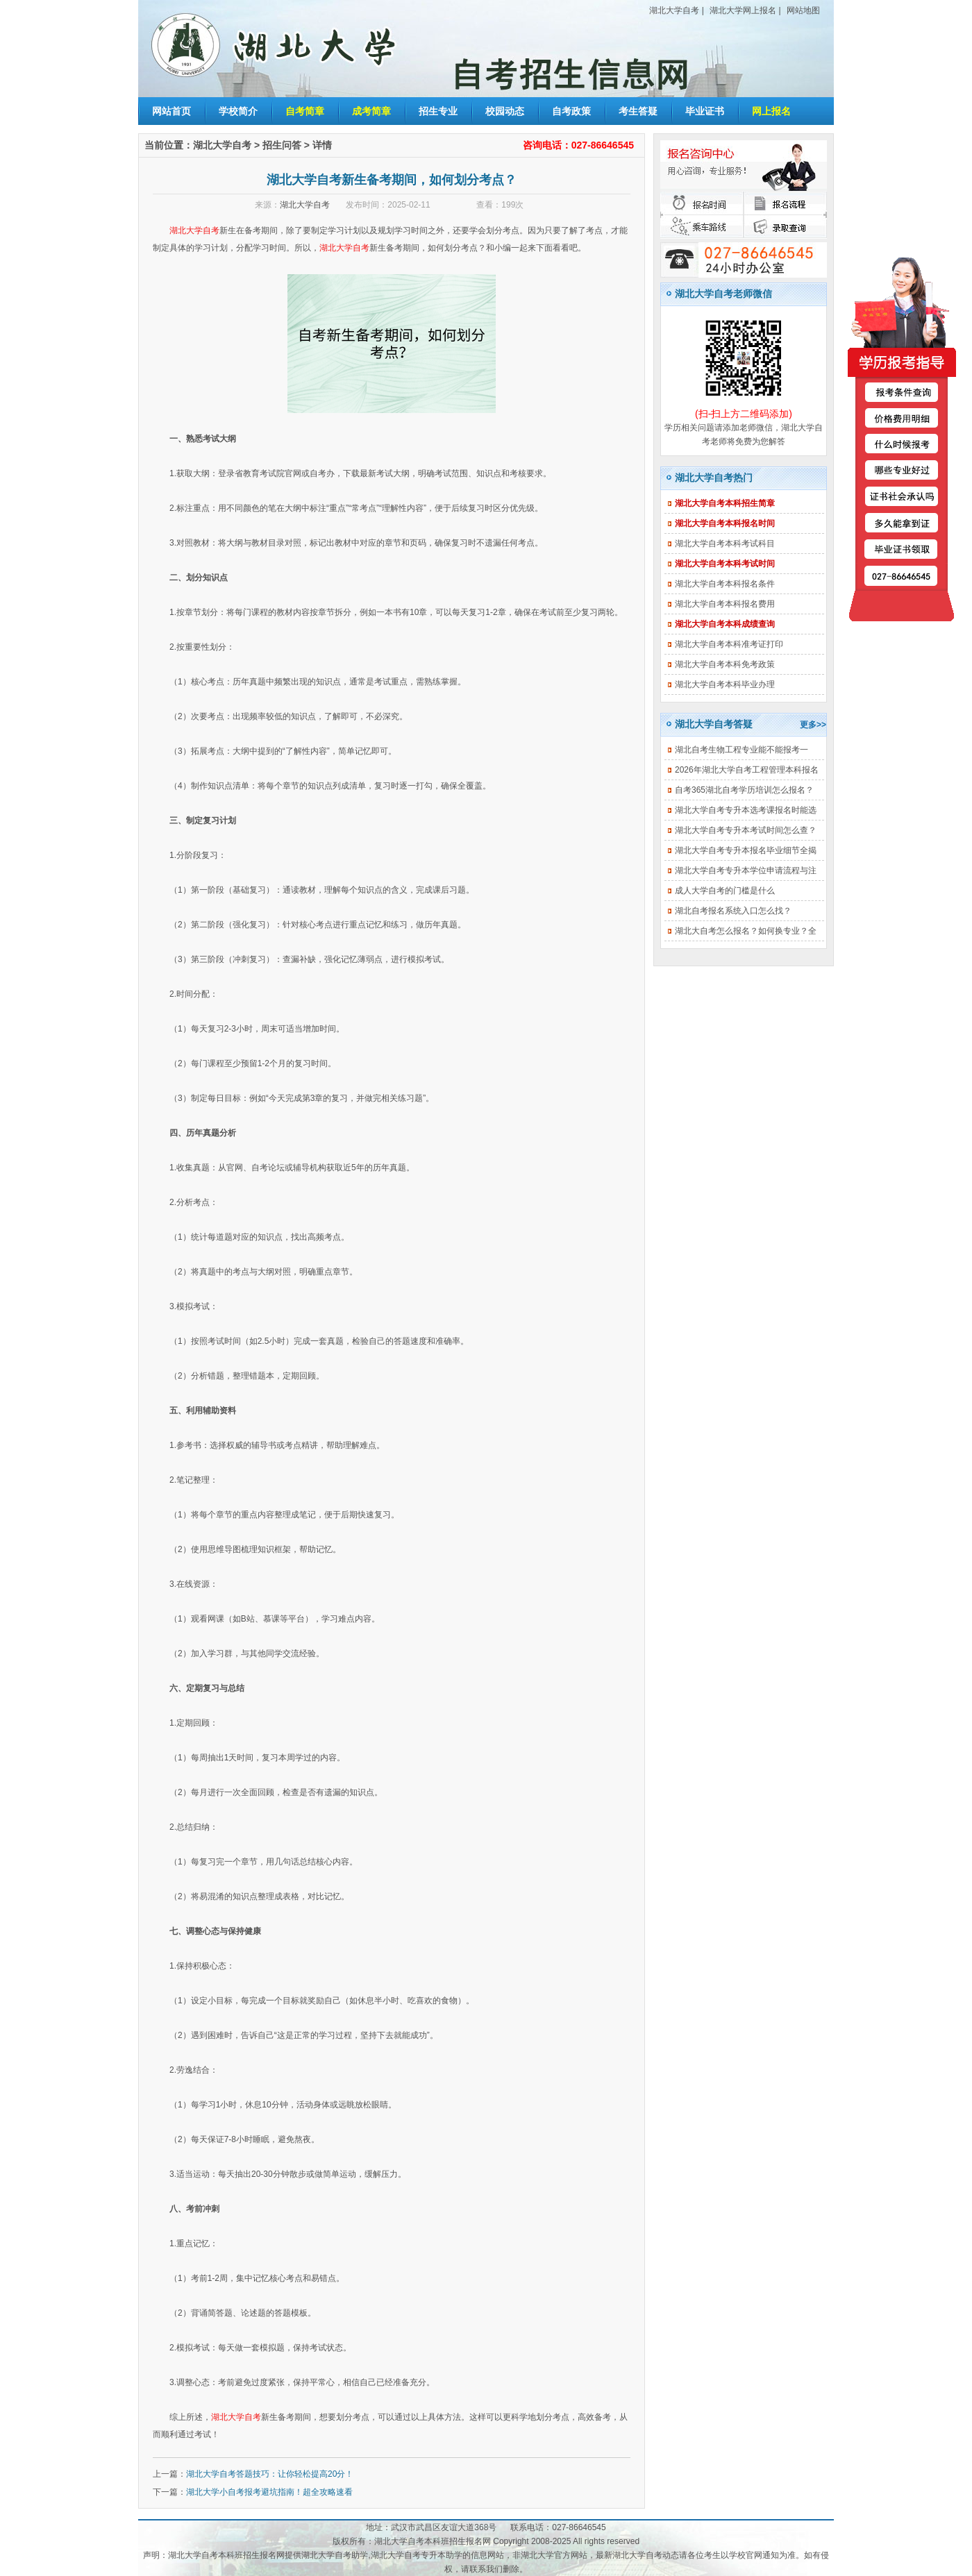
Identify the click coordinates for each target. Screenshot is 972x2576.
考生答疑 (638, 111)
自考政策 (571, 111)
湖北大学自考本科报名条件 (725, 584)
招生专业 (438, 111)
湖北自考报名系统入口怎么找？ (733, 911)
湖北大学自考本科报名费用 (725, 604)
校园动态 (504, 111)
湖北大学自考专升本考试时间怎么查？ (745, 830)
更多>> (813, 725)
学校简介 (238, 111)
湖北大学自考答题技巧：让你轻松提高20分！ (269, 2474)
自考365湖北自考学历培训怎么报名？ (744, 790)
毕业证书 (704, 111)
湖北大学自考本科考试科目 (725, 543)
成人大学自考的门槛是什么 (725, 890)
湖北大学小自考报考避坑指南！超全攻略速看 (269, 2492)
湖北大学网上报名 (743, 10)
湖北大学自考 (674, 10)
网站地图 (803, 10)
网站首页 (171, 111)
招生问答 (281, 145)
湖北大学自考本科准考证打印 (729, 644)
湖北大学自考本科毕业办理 (725, 684)
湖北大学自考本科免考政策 (725, 664)
